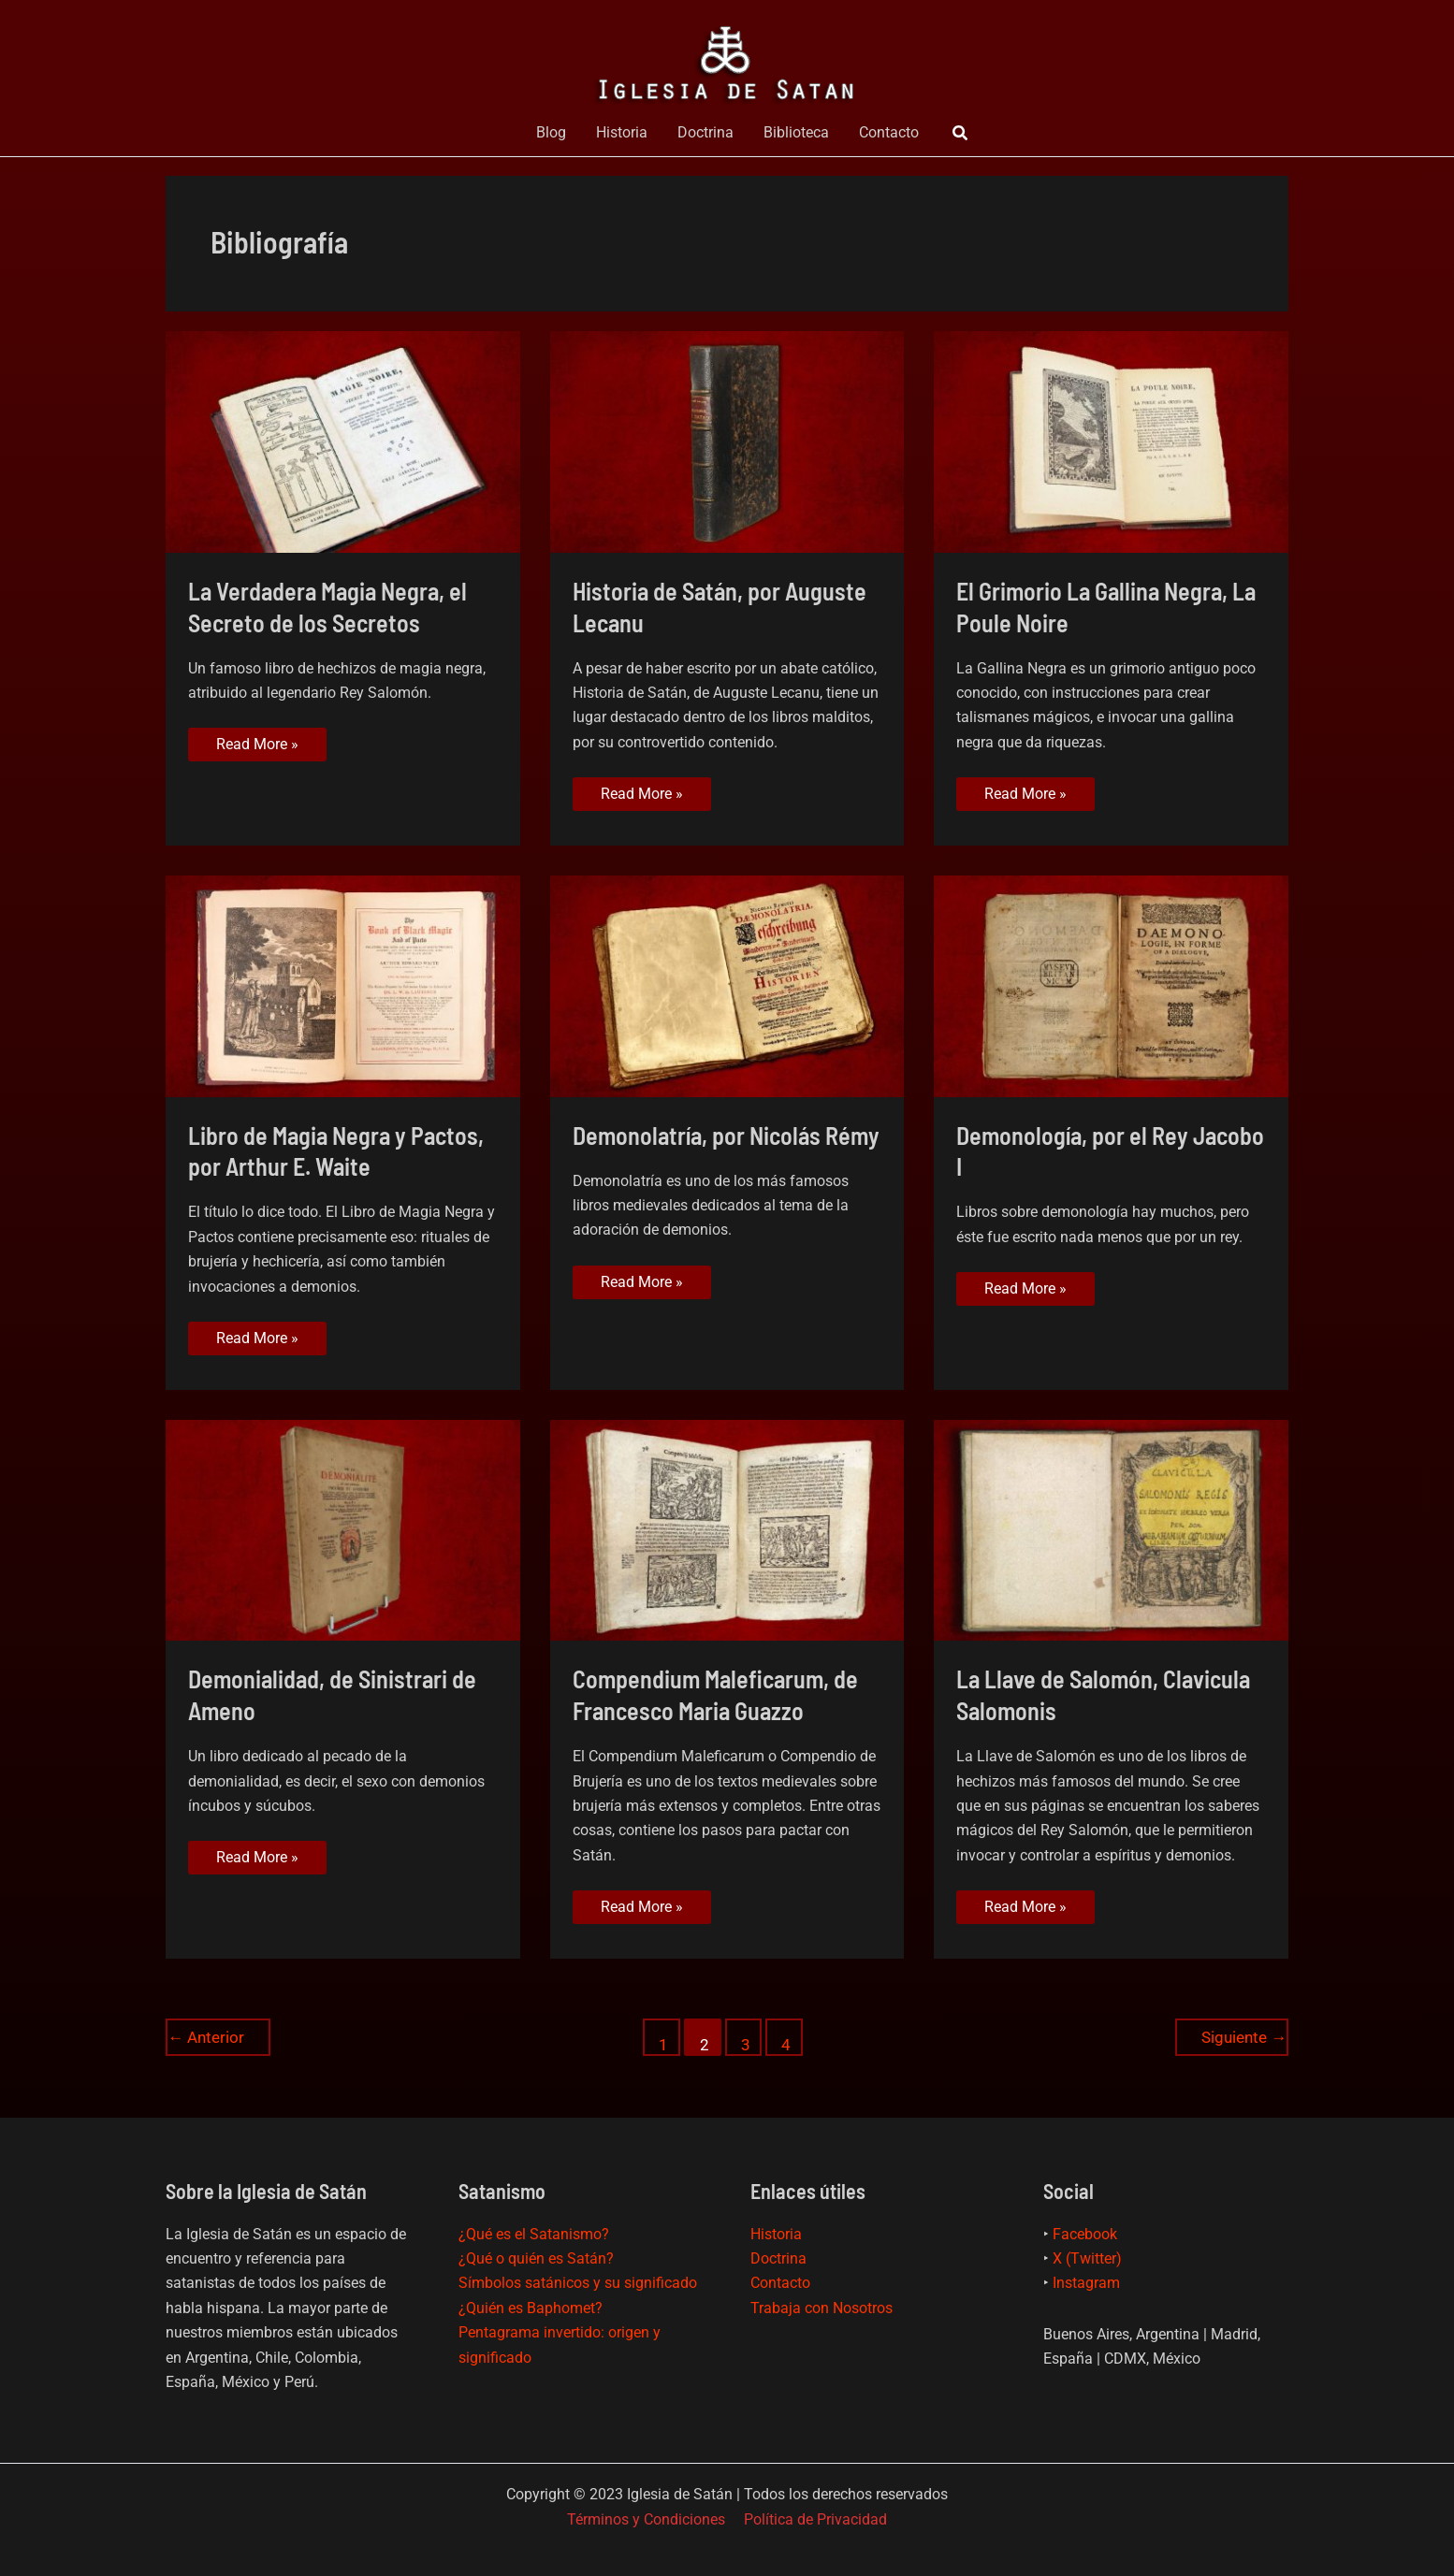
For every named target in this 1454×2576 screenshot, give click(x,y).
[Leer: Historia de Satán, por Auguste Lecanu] (727, 441)
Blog (551, 132)
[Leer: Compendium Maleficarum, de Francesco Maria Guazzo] (727, 1529)
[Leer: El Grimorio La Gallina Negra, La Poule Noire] (1111, 441)
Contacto (889, 132)
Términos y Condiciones (646, 2519)
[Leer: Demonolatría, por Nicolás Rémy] (727, 984)
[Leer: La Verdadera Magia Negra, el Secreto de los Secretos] (343, 441)
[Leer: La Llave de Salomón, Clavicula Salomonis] (1111, 1529)
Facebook (1085, 2234)
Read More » (256, 747)
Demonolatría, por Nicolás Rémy (726, 1135)
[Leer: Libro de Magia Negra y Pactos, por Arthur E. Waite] (343, 984)
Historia (621, 132)
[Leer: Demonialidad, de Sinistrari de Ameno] (343, 1529)
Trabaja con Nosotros (821, 2308)
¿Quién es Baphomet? (530, 2308)
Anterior (205, 2037)
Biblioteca (796, 132)
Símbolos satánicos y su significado (577, 2283)
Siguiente (1244, 2037)
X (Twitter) (1087, 2258)
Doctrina (705, 132)
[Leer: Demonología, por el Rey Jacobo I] (1111, 984)
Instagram (1086, 2283)
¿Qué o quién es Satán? (536, 2258)
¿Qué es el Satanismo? (533, 2234)
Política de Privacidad (815, 2519)
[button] (960, 133)
